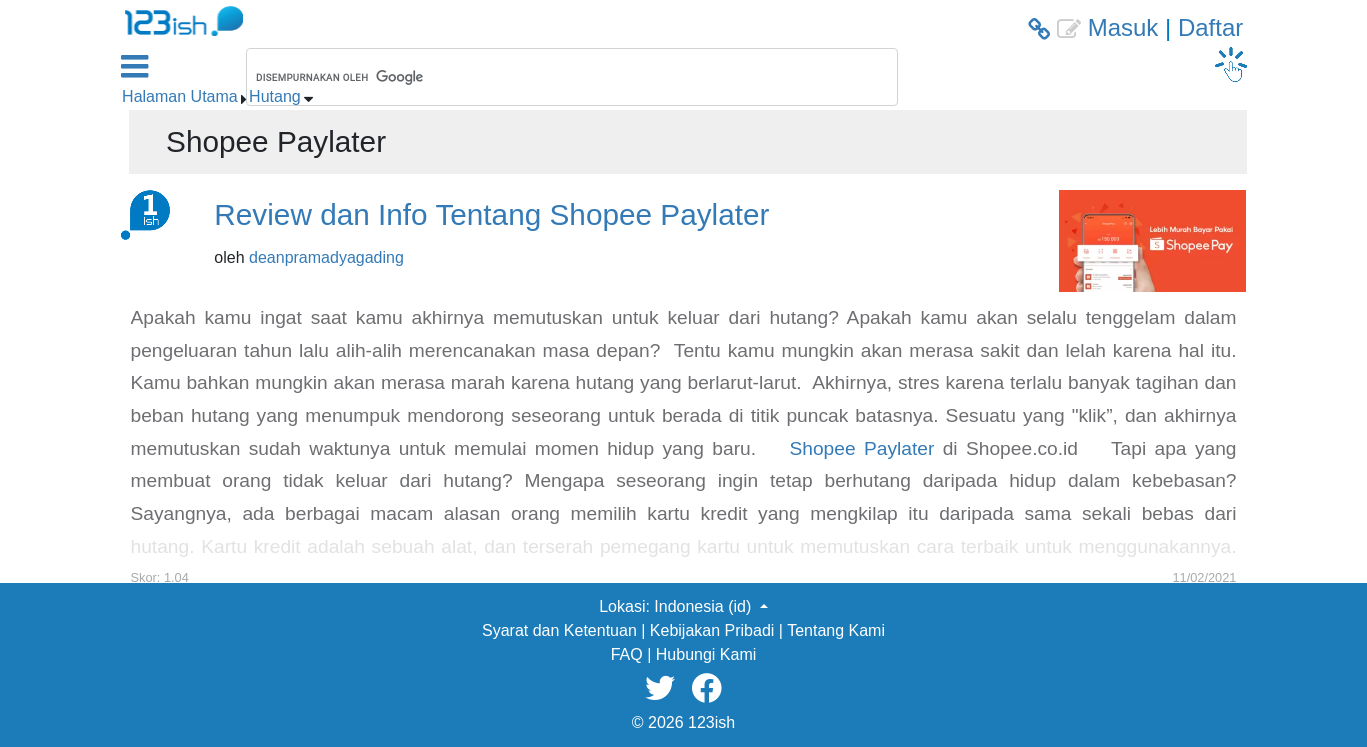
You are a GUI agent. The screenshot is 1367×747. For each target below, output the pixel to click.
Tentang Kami (836, 630)
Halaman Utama (180, 96)
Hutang (275, 96)
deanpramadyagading (326, 257)
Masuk (1123, 27)
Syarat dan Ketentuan (559, 630)
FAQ (627, 654)
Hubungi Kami (706, 654)
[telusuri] (546, 77)
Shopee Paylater (861, 448)
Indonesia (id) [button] (704, 606)
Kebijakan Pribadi (712, 630)
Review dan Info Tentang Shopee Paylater (491, 214)
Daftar (1210, 27)
